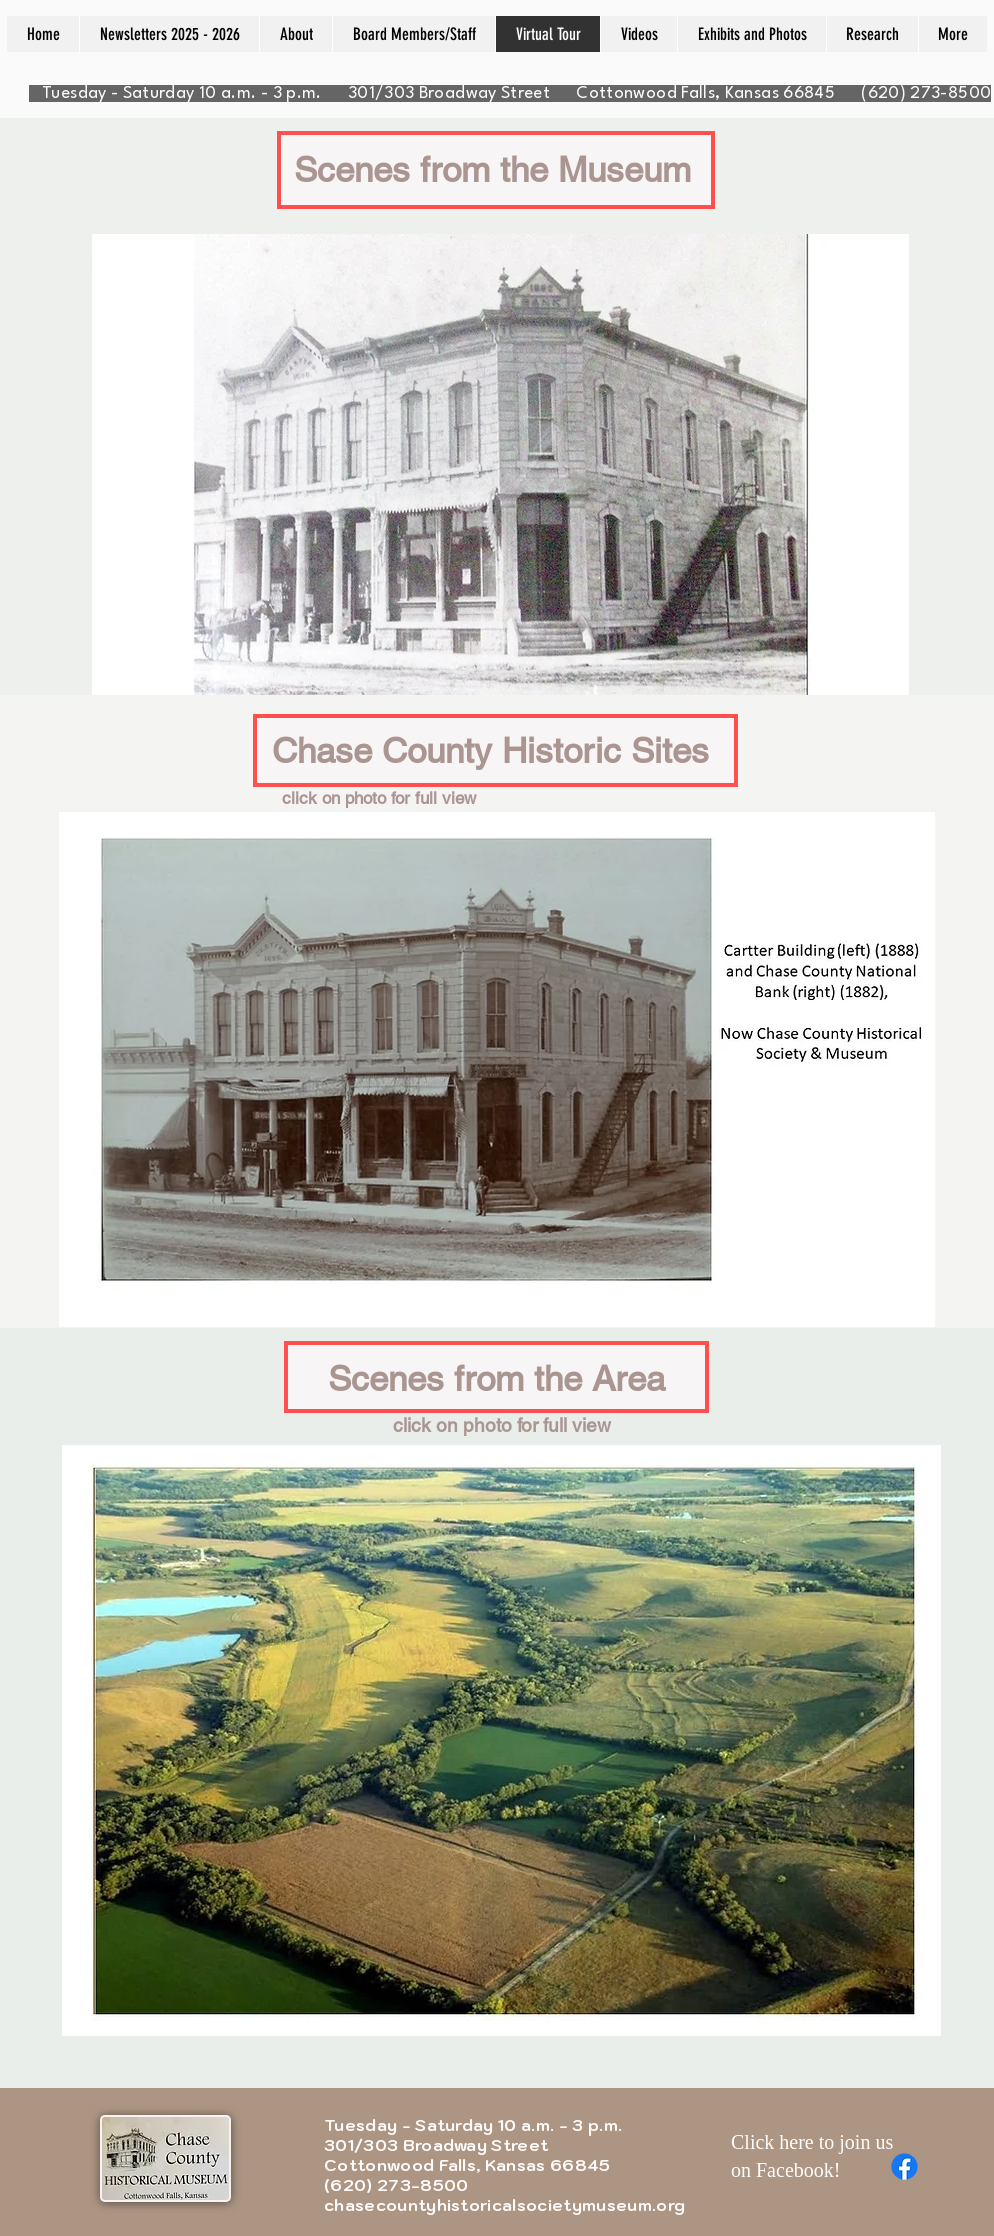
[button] (497, 1069)
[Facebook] (904, 2166)
